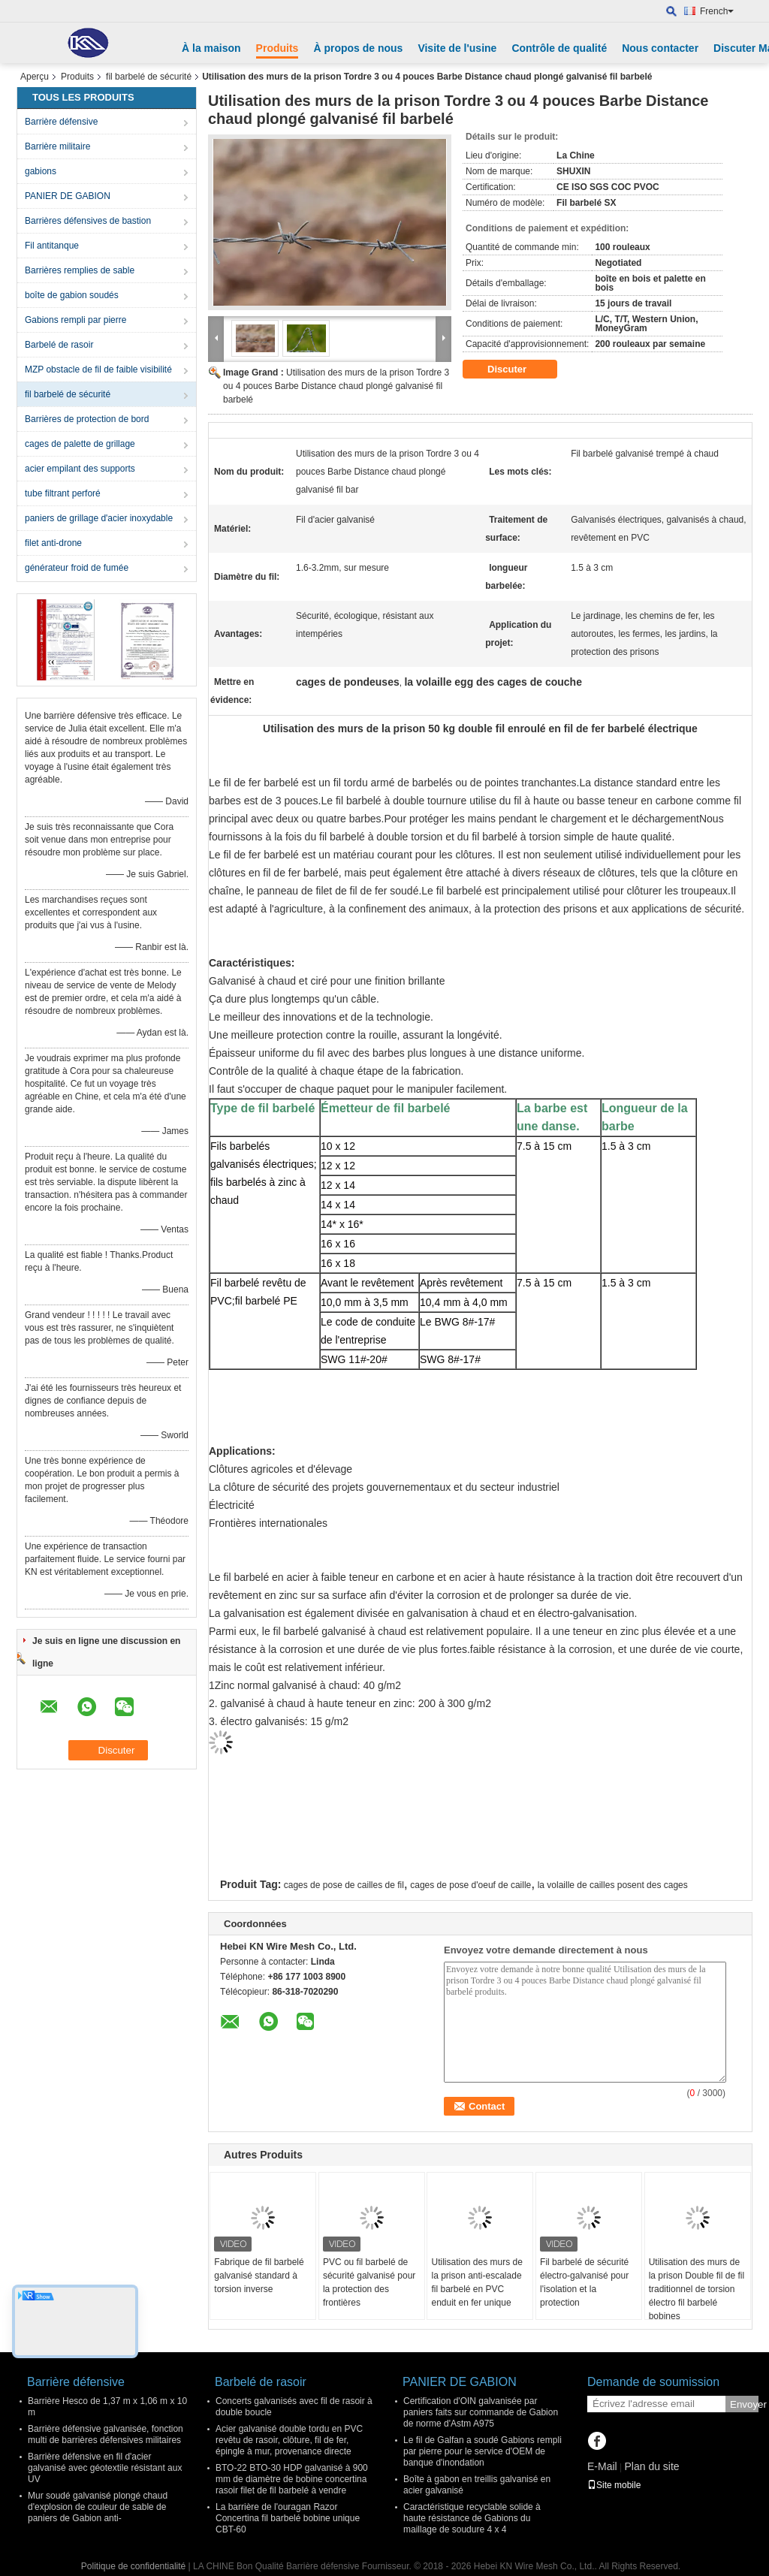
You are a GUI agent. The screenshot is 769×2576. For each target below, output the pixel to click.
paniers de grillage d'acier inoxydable (99, 518)
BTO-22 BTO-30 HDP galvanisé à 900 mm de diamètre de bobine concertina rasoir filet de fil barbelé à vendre (292, 2479)
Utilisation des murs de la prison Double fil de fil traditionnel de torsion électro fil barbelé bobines (696, 2289)
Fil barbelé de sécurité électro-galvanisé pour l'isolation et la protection (584, 2282)
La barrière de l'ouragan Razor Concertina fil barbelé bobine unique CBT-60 (288, 2518)
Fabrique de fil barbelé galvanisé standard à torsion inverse (258, 2275)
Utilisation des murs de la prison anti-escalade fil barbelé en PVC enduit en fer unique (476, 2282)
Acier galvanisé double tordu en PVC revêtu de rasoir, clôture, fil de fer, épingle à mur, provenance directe (289, 2440)
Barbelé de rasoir (59, 344)
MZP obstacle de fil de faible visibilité (98, 369)
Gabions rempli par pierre (75, 320)
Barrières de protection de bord (87, 419)
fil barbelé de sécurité (148, 76)
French (717, 11)
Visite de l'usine (457, 48)
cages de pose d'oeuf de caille (470, 1885)
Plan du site (651, 2466)
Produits (277, 48)
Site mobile (614, 2485)
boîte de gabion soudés (72, 295)
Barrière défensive (61, 121)
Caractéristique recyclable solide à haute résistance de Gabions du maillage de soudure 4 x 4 (472, 2518)
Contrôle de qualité (559, 48)
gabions (40, 171)
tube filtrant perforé (63, 493)
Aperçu (34, 76)
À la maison (211, 48)
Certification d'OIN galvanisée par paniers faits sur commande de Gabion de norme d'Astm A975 (480, 2412)
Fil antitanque (52, 245)
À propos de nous (358, 48)
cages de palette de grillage (80, 444)
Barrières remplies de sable (79, 270)
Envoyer (744, 2404)
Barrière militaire (57, 146)
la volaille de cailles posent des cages (613, 1885)
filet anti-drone (53, 543)
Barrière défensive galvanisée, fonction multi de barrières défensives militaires (105, 2434)
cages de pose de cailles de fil (344, 1885)
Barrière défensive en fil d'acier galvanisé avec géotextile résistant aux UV (105, 2467)
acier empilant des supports (80, 468)
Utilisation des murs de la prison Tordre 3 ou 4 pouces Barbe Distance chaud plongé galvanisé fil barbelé (336, 386)
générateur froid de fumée (76, 568)
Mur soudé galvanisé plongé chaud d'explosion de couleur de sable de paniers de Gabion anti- (97, 2506)
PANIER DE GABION (67, 196)
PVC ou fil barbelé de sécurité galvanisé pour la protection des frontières (369, 2282)
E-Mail (602, 2466)
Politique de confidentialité (133, 2566)
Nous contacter (660, 48)
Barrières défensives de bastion (88, 221)
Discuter (517, 369)
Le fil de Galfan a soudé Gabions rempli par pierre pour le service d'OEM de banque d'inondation (482, 2451)
